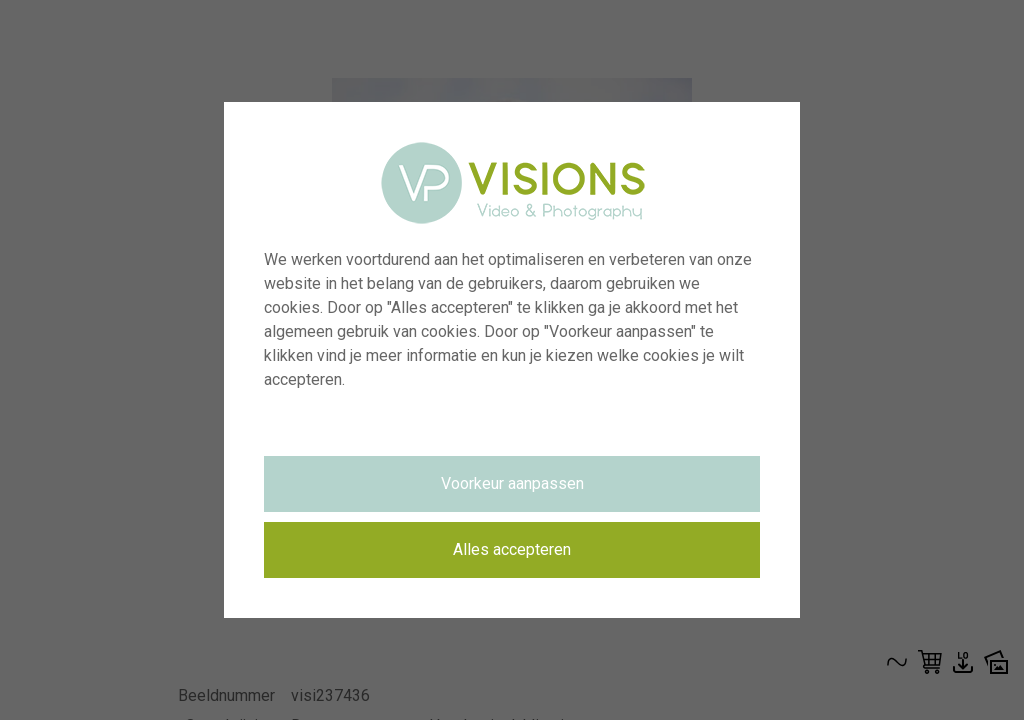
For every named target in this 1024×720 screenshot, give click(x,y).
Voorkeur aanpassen (512, 483)
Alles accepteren (512, 549)
